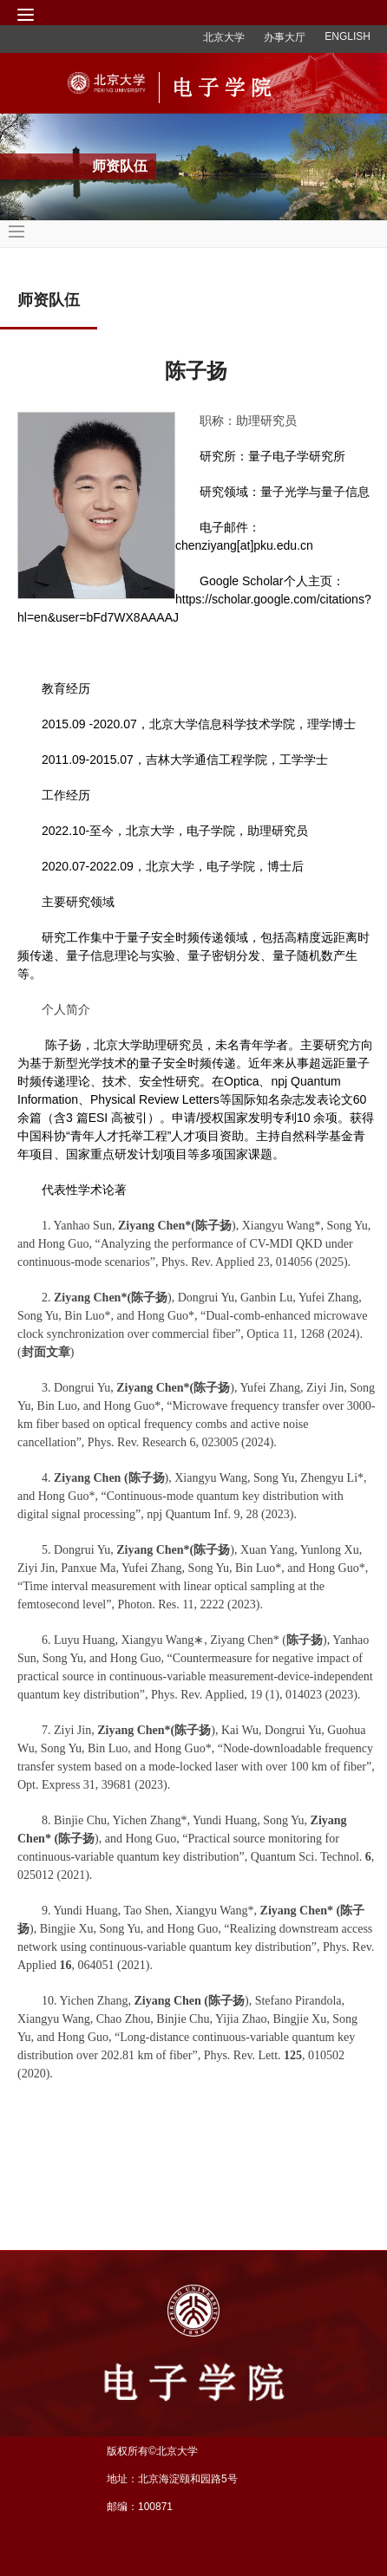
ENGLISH (348, 36)
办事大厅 (284, 37)
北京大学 (224, 37)
